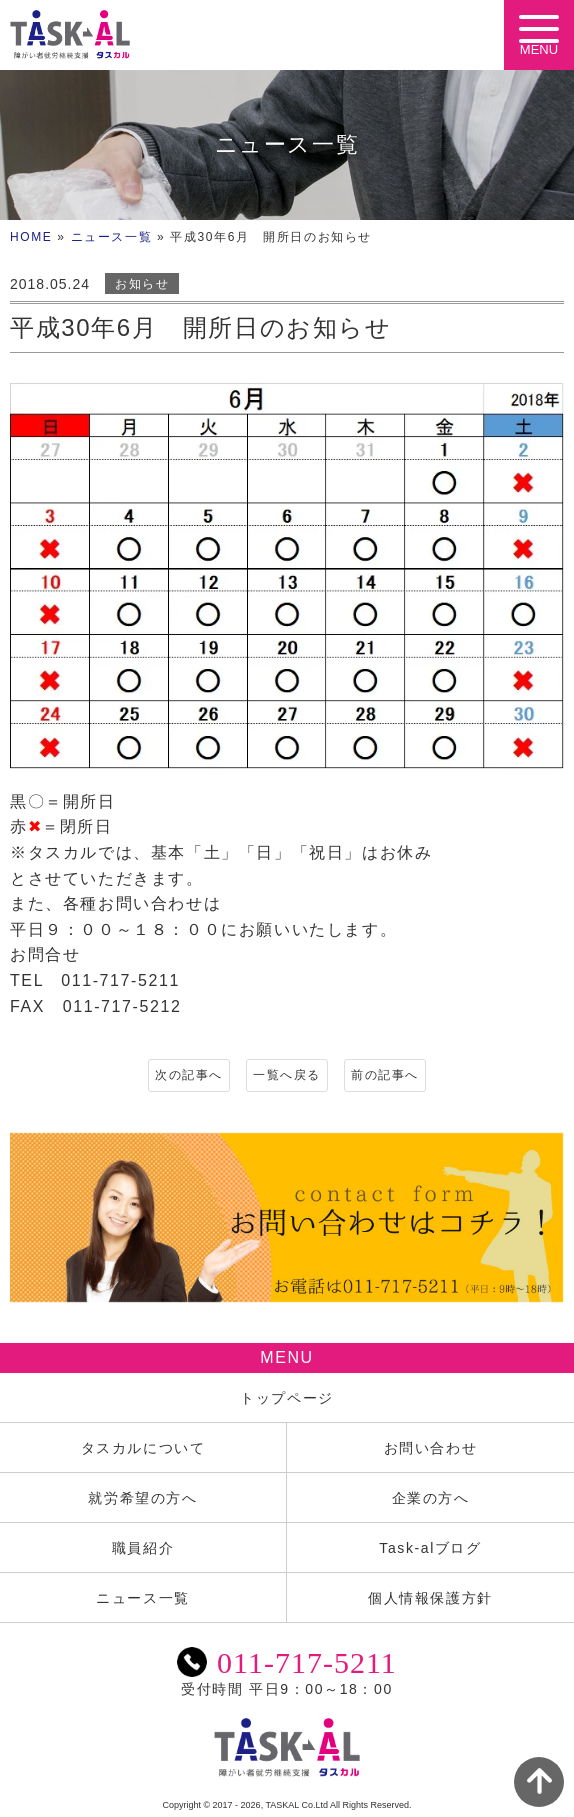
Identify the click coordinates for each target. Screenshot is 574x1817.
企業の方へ (431, 1498)
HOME (31, 237)
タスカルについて (143, 1448)
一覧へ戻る (287, 1075)
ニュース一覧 (112, 237)
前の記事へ (385, 1075)
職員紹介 (143, 1548)
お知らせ (142, 284)
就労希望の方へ (142, 1498)
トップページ (287, 1398)
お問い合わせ (431, 1448)
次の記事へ (189, 1075)
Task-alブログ (430, 1548)
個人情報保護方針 (430, 1598)
